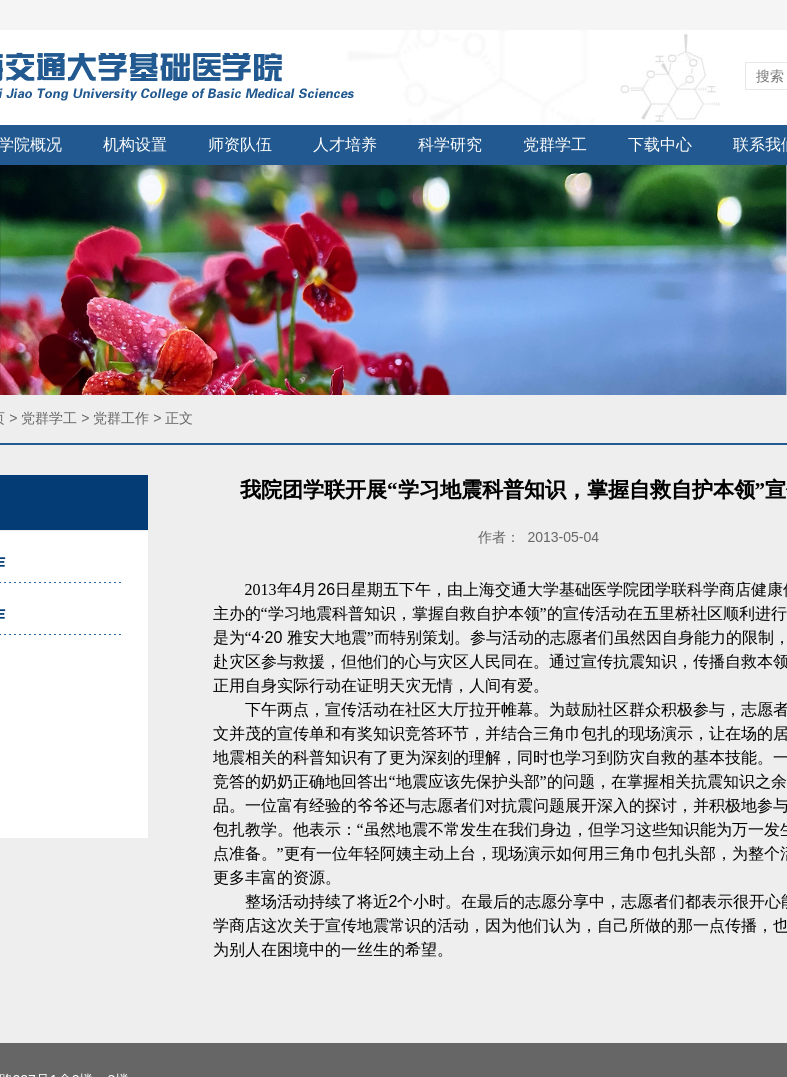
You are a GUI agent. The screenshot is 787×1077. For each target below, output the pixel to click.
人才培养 (345, 144)
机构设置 (135, 144)
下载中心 (660, 144)
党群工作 (121, 418)
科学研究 (450, 144)
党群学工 (555, 144)
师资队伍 (240, 144)
